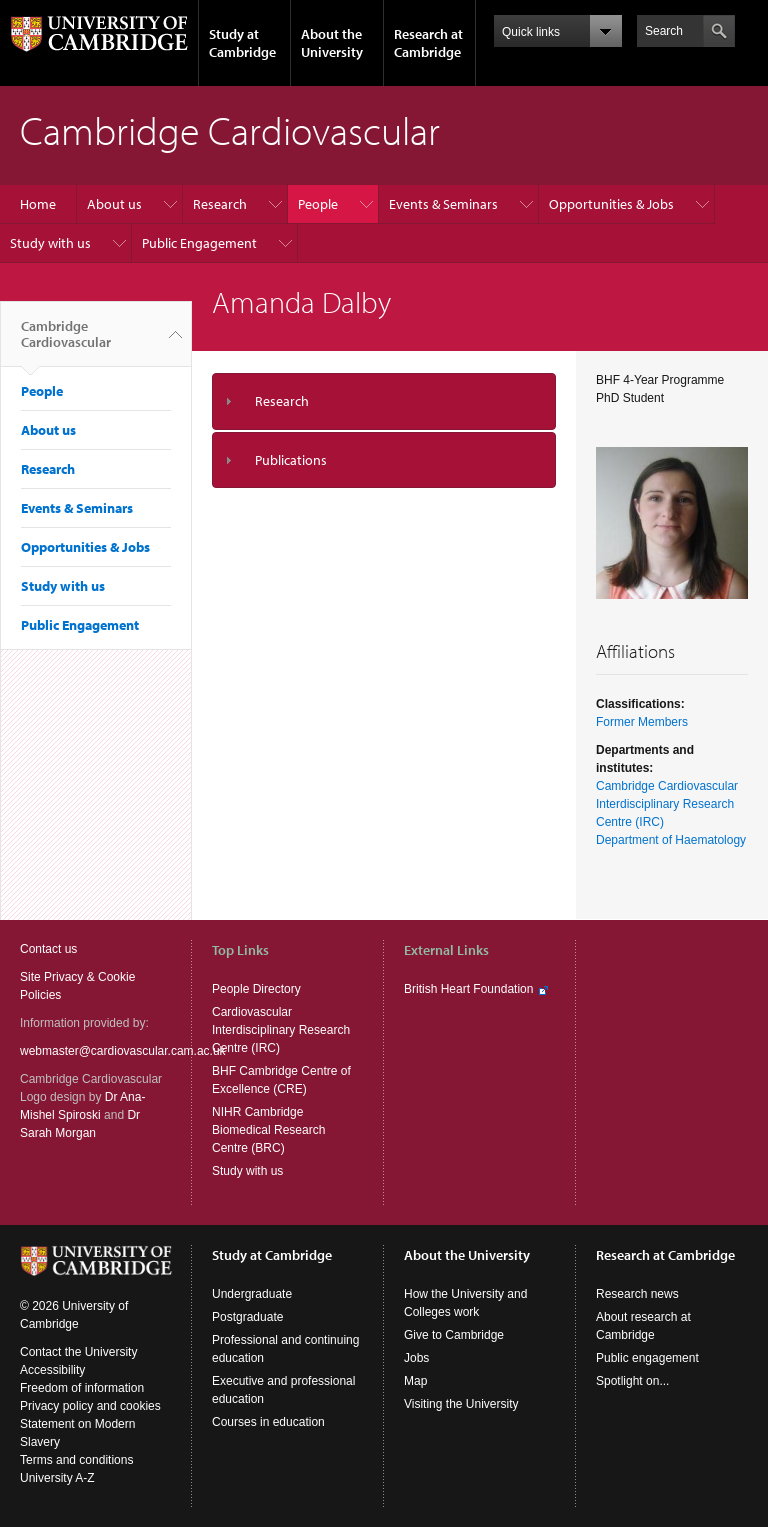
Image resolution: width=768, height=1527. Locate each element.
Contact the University (78, 1352)
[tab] (384, 401)
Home (38, 204)
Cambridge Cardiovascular (66, 342)
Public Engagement (199, 243)
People (318, 204)
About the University (332, 43)
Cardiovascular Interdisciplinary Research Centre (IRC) (281, 1030)
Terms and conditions (76, 1460)
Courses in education (268, 1422)
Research (220, 204)
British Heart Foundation (468, 989)
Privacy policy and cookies (90, 1406)
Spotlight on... (632, 1381)
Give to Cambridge (454, 1335)
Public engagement (647, 1358)
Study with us (50, 243)
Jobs (416, 1358)
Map (415, 1381)
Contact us (48, 949)
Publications (291, 460)
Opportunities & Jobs (611, 204)
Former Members (642, 722)
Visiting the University (461, 1404)
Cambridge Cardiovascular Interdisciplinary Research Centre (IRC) (667, 804)
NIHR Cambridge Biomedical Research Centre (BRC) (268, 1130)
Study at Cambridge (242, 43)
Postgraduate (247, 1317)
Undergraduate (252, 1294)
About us (114, 204)
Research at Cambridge (428, 43)
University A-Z (57, 1478)
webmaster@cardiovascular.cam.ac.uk (123, 1051)
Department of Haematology (671, 840)
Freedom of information (82, 1388)
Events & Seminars (443, 204)
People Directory (256, 989)
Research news (637, 1294)
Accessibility (52, 1370)
